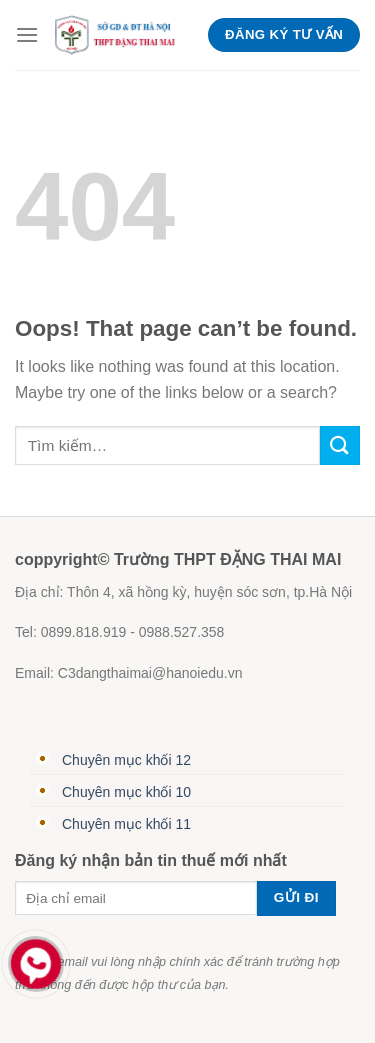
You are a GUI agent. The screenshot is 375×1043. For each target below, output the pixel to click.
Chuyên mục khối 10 (126, 792)
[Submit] (340, 445)
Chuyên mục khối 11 (126, 824)
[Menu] (27, 34)
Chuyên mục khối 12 (126, 760)
